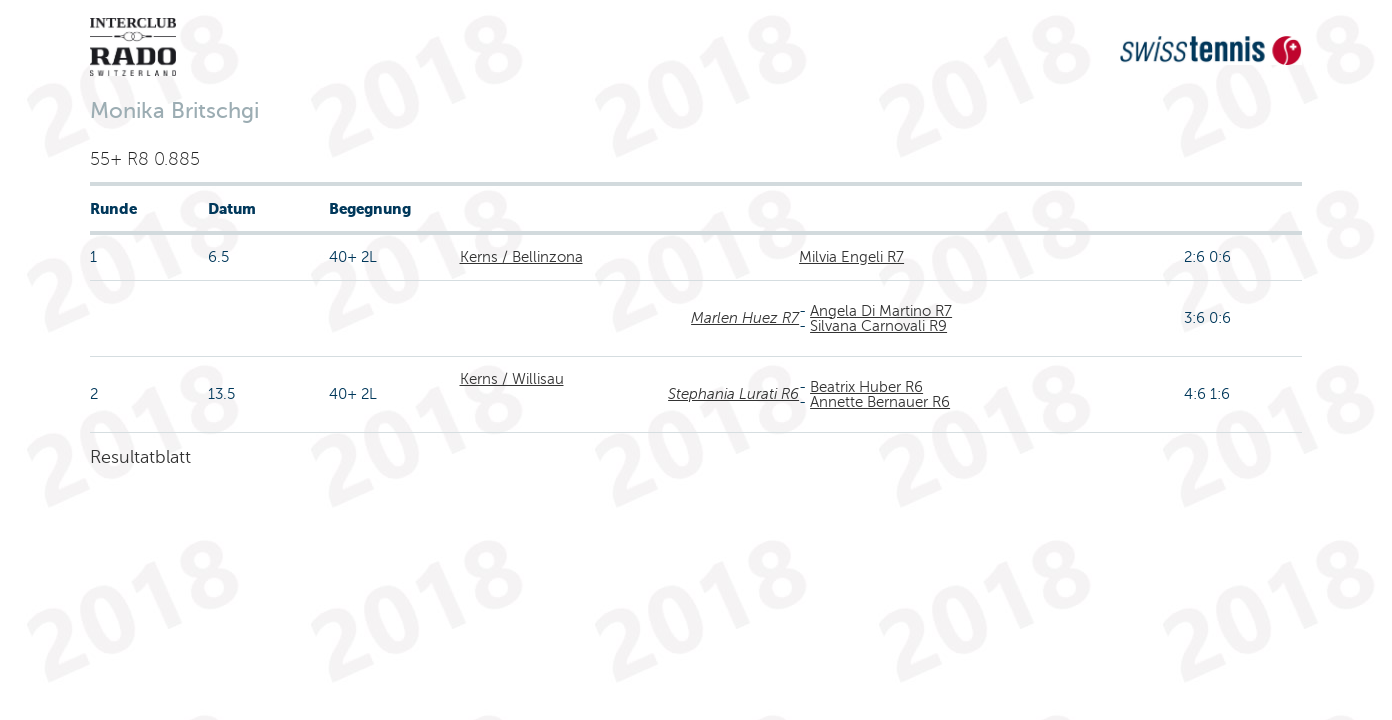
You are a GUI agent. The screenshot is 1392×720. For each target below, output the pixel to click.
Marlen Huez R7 (745, 318)
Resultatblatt (140, 457)
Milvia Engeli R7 (851, 257)
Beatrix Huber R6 (866, 387)
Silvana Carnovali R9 (878, 326)
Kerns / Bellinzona (521, 257)
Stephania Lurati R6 (733, 394)
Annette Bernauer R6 (880, 402)
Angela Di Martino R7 (881, 311)
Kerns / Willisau (512, 379)
